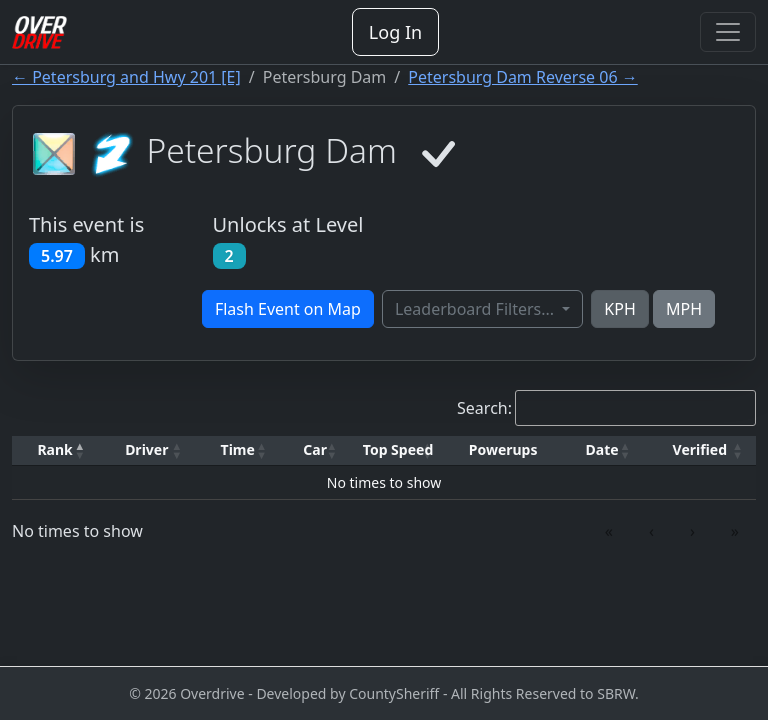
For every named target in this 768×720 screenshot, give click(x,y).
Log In (395, 32)
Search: (484, 408)
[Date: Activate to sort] (601, 450)
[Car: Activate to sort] (315, 450)
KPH (619, 309)
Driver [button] (146, 449)
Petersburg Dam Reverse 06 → (522, 77)
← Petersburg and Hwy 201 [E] (126, 77)
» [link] (735, 531)
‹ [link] (651, 531)
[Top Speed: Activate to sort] (398, 450)
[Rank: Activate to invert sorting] (55, 450)
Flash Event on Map (288, 309)
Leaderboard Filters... (476, 309)
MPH (684, 309)
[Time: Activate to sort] (237, 450)
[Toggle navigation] (728, 32)
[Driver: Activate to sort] (146, 450)
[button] (55, 450)
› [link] (692, 531)
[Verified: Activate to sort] (700, 450)
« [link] (609, 531)
